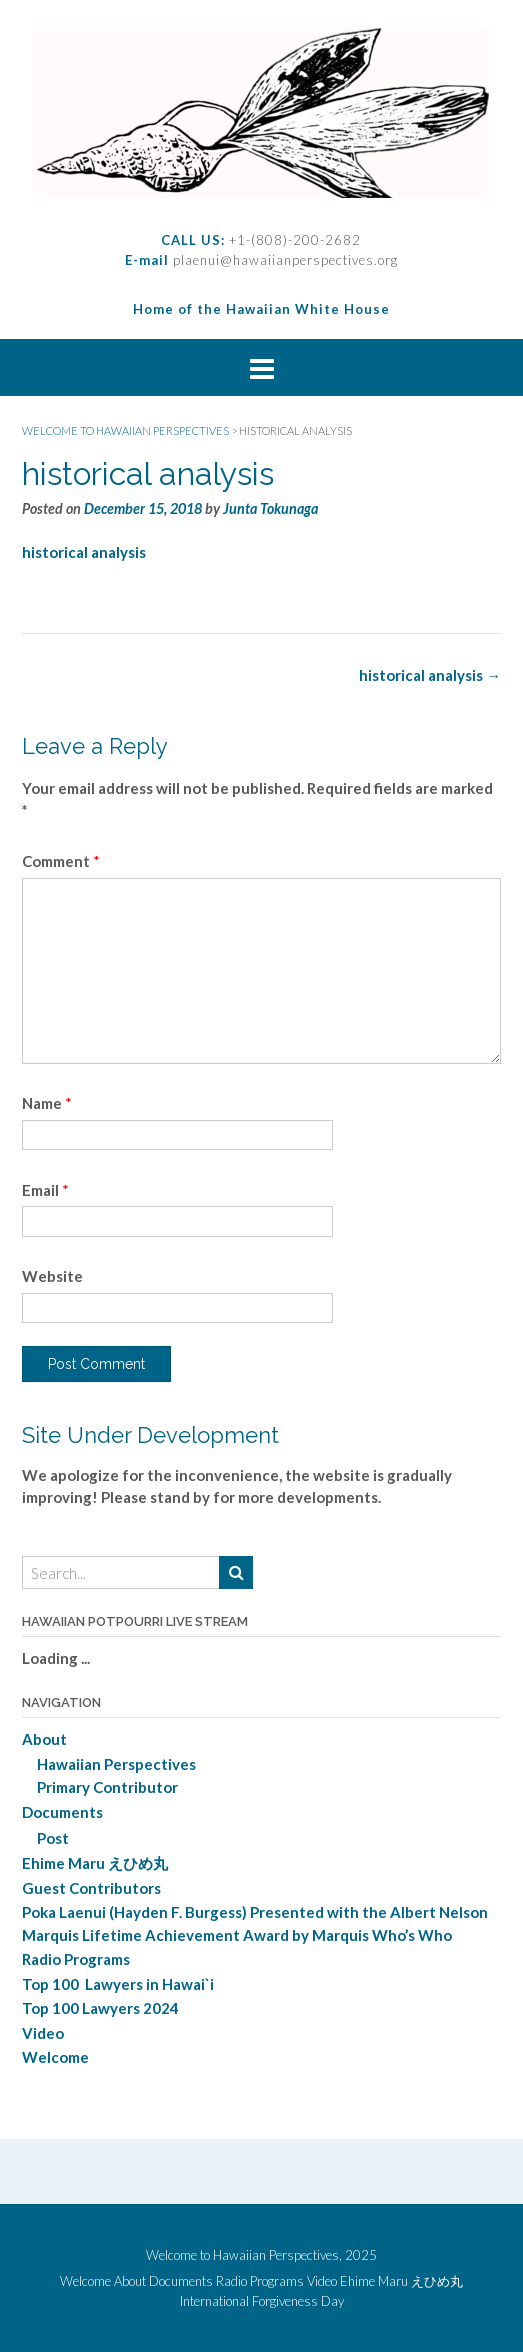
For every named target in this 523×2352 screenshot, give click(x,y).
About (44, 1739)
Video (43, 2033)
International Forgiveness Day (262, 2301)
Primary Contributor (107, 1787)
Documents (62, 1812)
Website (52, 1276)
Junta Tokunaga (270, 508)
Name (47, 1103)
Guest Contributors (91, 1888)
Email (45, 1190)
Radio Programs (76, 1959)
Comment (61, 861)
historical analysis (84, 552)
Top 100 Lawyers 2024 (100, 2008)
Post (53, 1838)
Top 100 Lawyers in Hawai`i (118, 1984)
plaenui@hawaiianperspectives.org (283, 260)
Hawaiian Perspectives (116, 1764)
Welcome (55, 2057)
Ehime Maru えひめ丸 (95, 1863)
